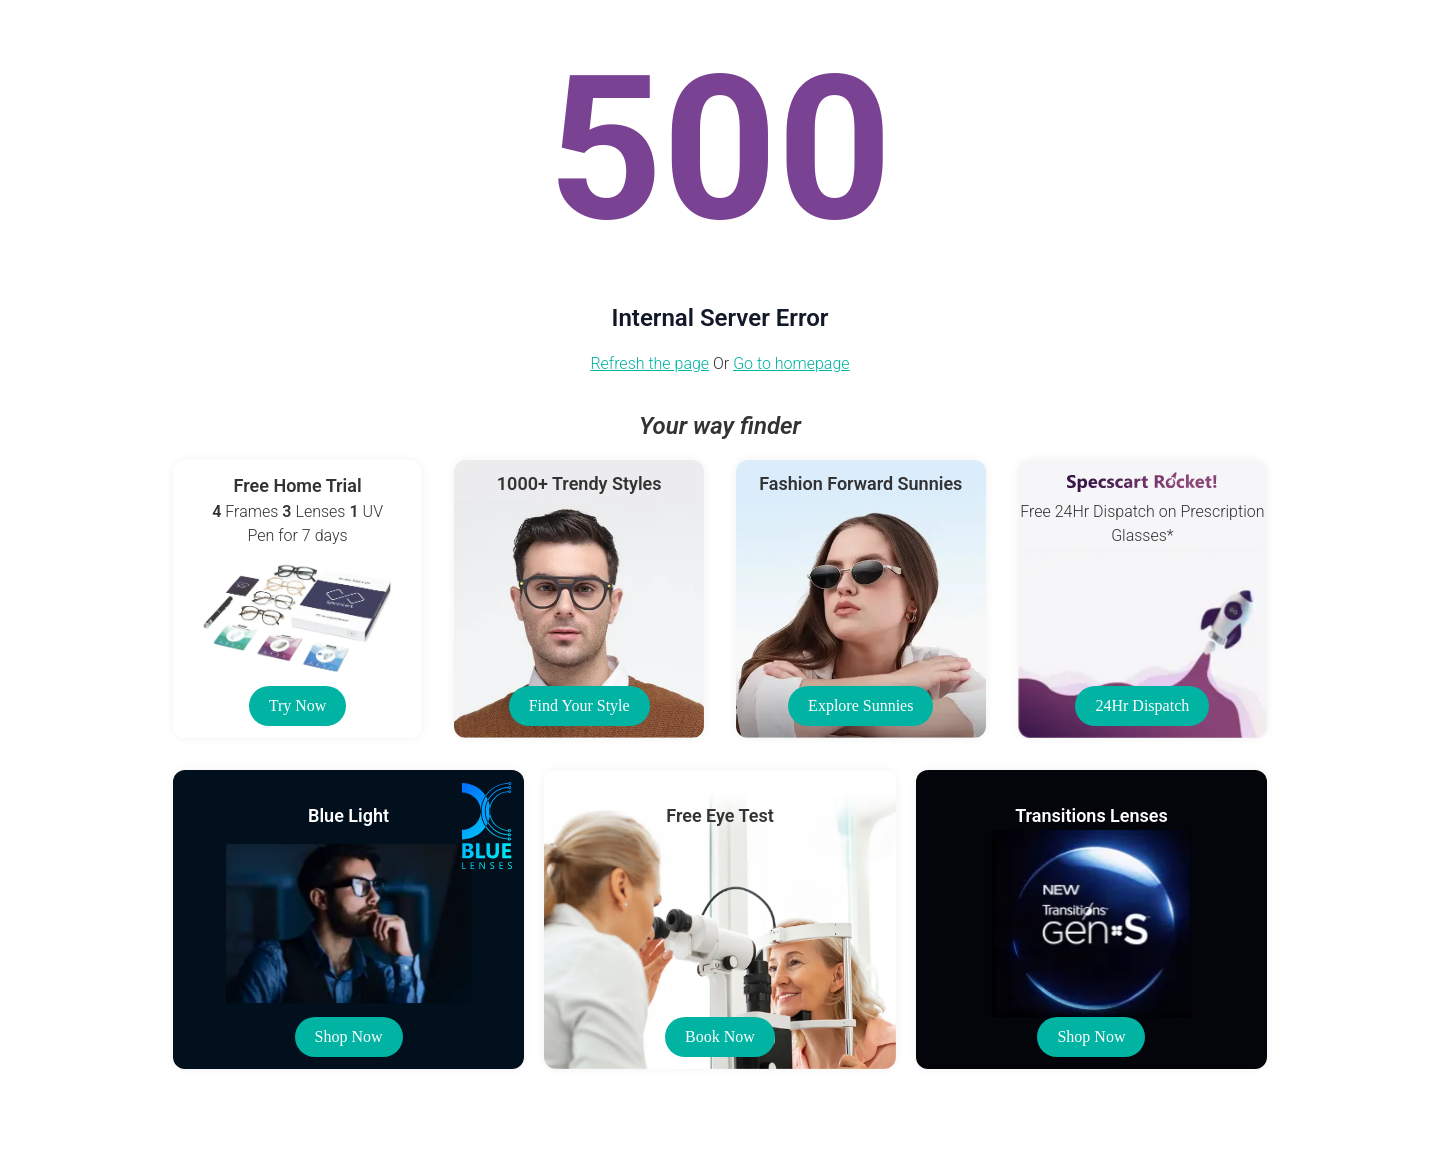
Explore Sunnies (860, 705)
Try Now (298, 705)
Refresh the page (649, 363)
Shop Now (349, 1036)
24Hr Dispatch (1142, 705)
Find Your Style (579, 705)
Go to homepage (791, 363)
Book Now (720, 1036)
